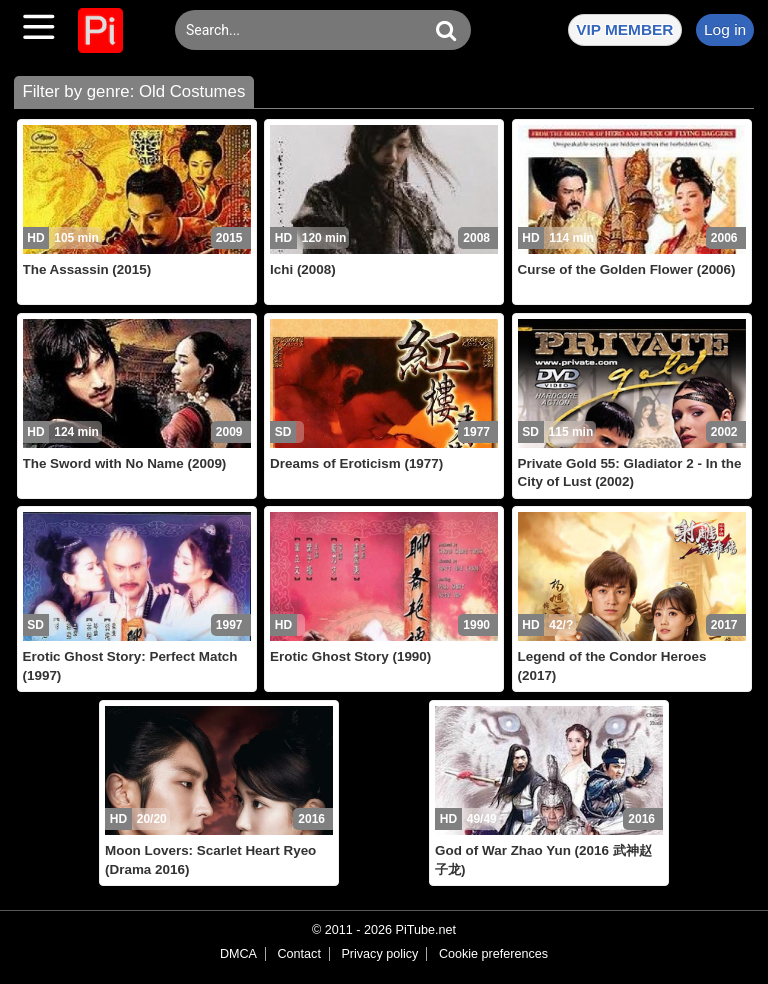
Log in (725, 29)
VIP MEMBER (624, 29)
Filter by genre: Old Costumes (133, 91)
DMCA (238, 954)
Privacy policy (379, 954)
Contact (298, 954)
